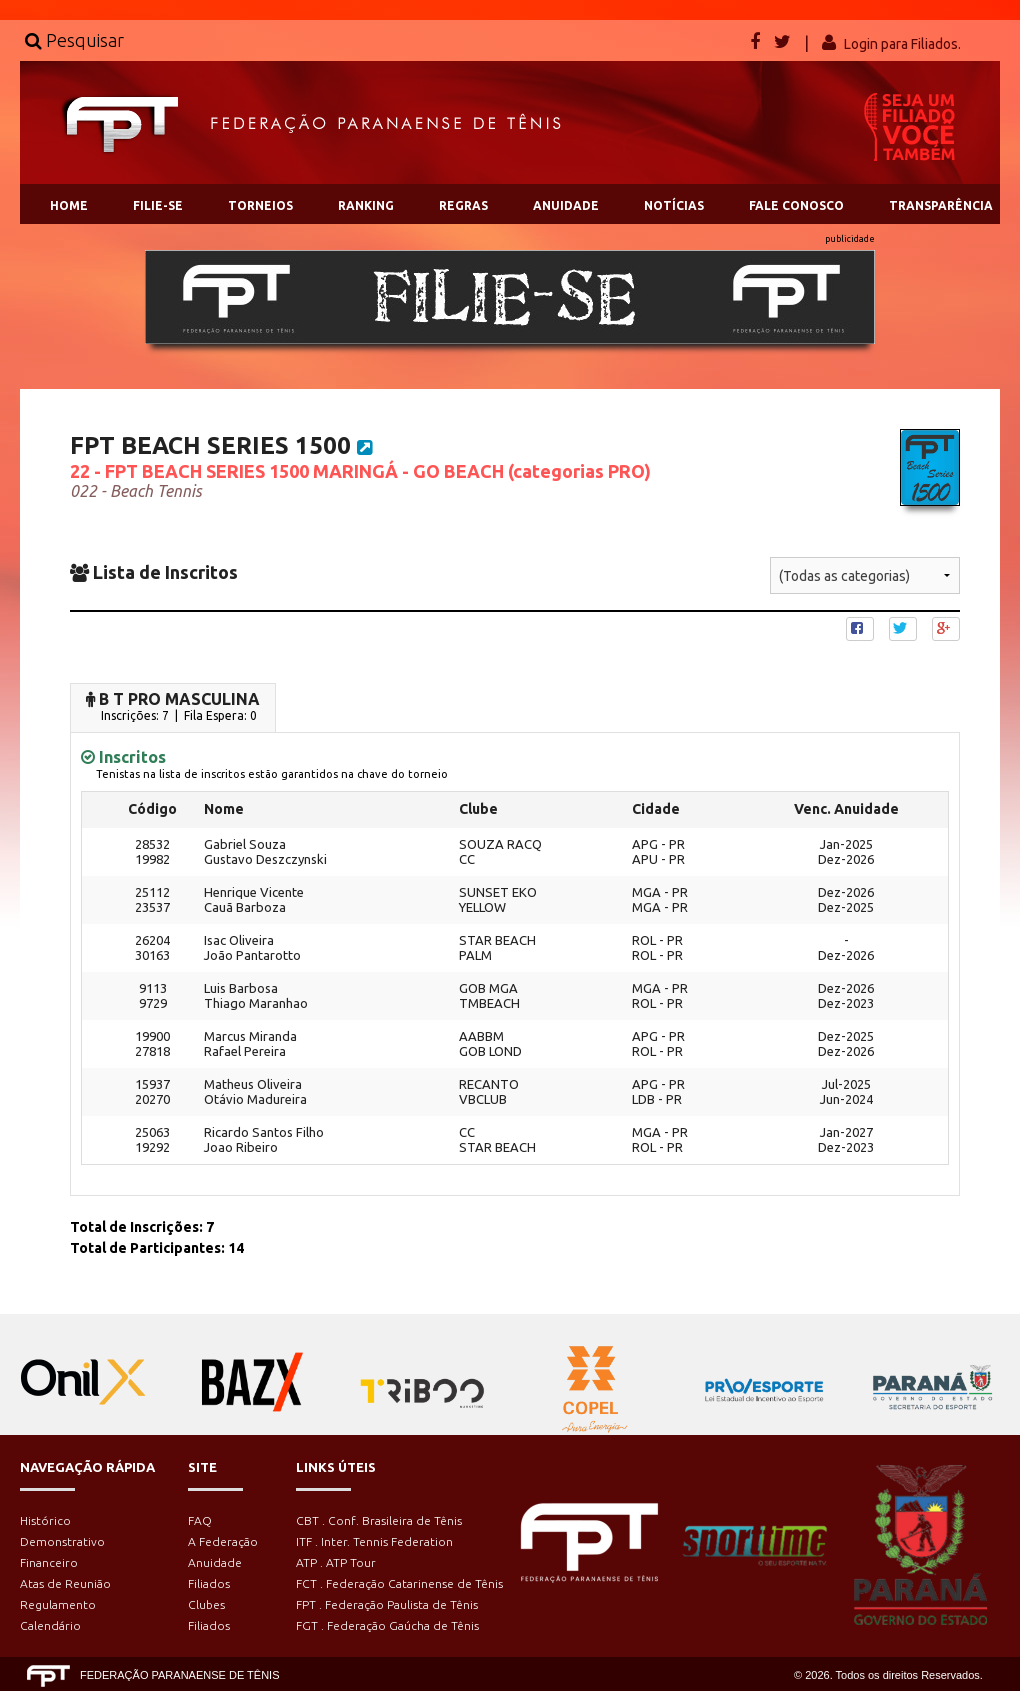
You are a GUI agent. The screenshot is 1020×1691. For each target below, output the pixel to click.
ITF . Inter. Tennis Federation (374, 1541)
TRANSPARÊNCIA (941, 205)
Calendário (50, 1625)
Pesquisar (74, 40)
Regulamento (58, 1604)
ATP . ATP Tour (336, 1562)
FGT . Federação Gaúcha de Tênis (387, 1625)
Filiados (209, 1583)
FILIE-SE (158, 205)
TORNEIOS (260, 205)
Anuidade (215, 1562)
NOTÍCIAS (674, 205)
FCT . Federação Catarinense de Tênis (399, 1583)
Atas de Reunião (65, 1583)
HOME (69, 205)
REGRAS (463, 205)
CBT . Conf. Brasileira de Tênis (379, 1520)
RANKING (366, 205)
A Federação (223, 1541)
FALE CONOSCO (796, 205)
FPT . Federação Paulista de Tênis (387, 1604)
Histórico (45, 1520)
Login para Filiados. (902, 44)
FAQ (200, 1520)
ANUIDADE (566, 205)
